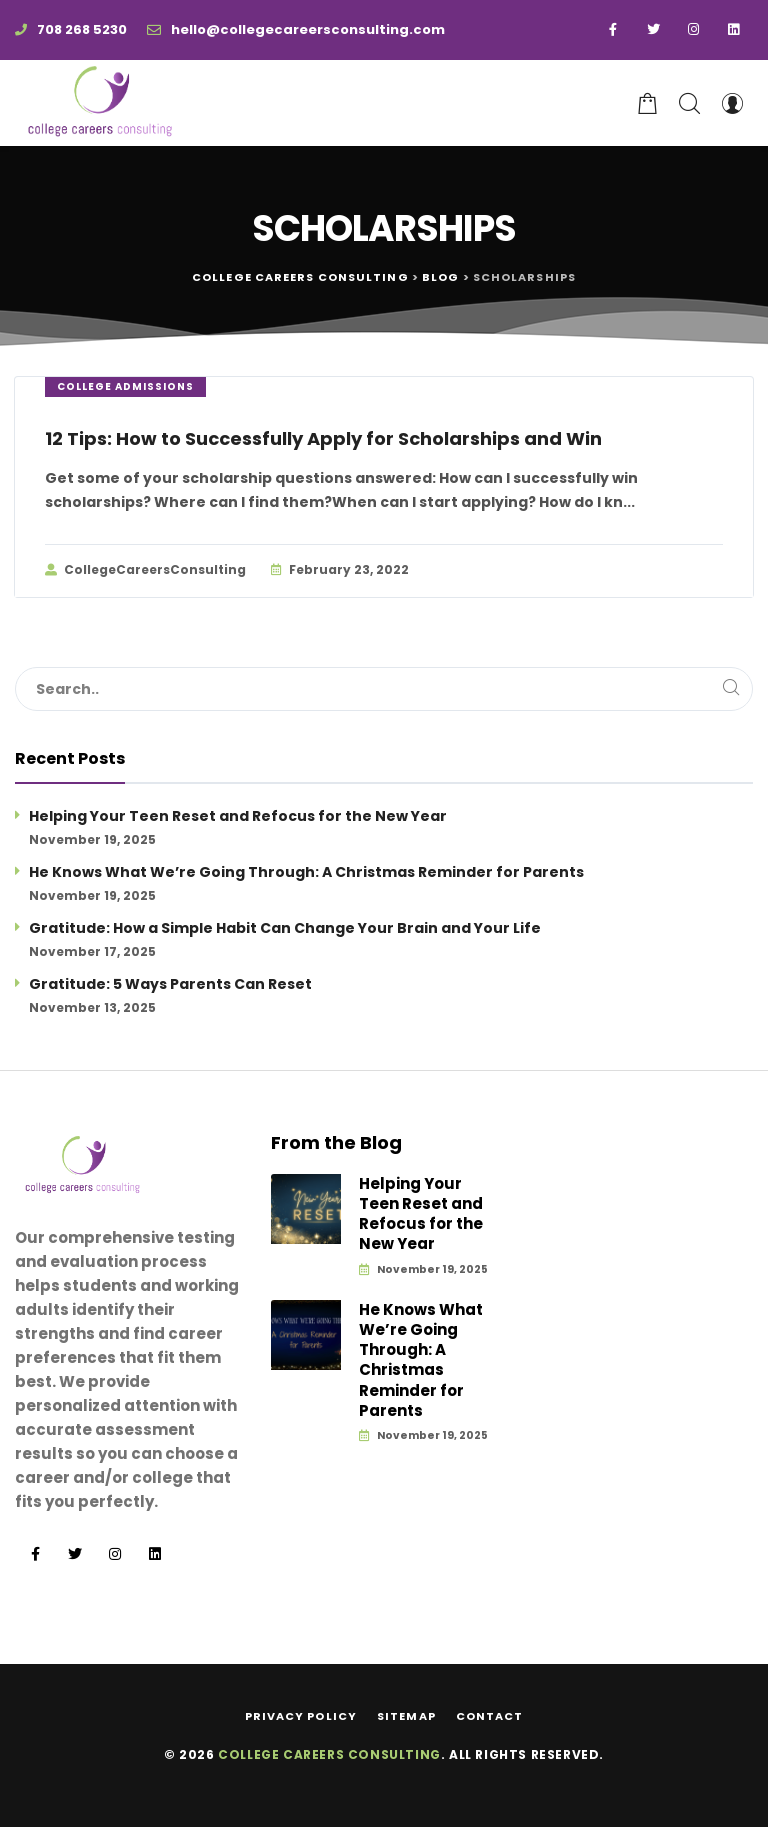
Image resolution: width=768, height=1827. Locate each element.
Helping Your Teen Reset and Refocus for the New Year (238, 816)
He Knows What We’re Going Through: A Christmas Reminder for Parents (306, 872)
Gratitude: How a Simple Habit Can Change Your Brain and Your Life (285, 928)
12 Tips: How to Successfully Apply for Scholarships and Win (323, 439)
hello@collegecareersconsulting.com (296, 29)
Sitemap (406, 1716)
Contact (490, 1716)
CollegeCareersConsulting (145, 570)
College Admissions (125, 386)
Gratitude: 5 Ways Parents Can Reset (170, 984)
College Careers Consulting (329, 1754)
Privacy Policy (301, 1716)
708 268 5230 (71, 29)
